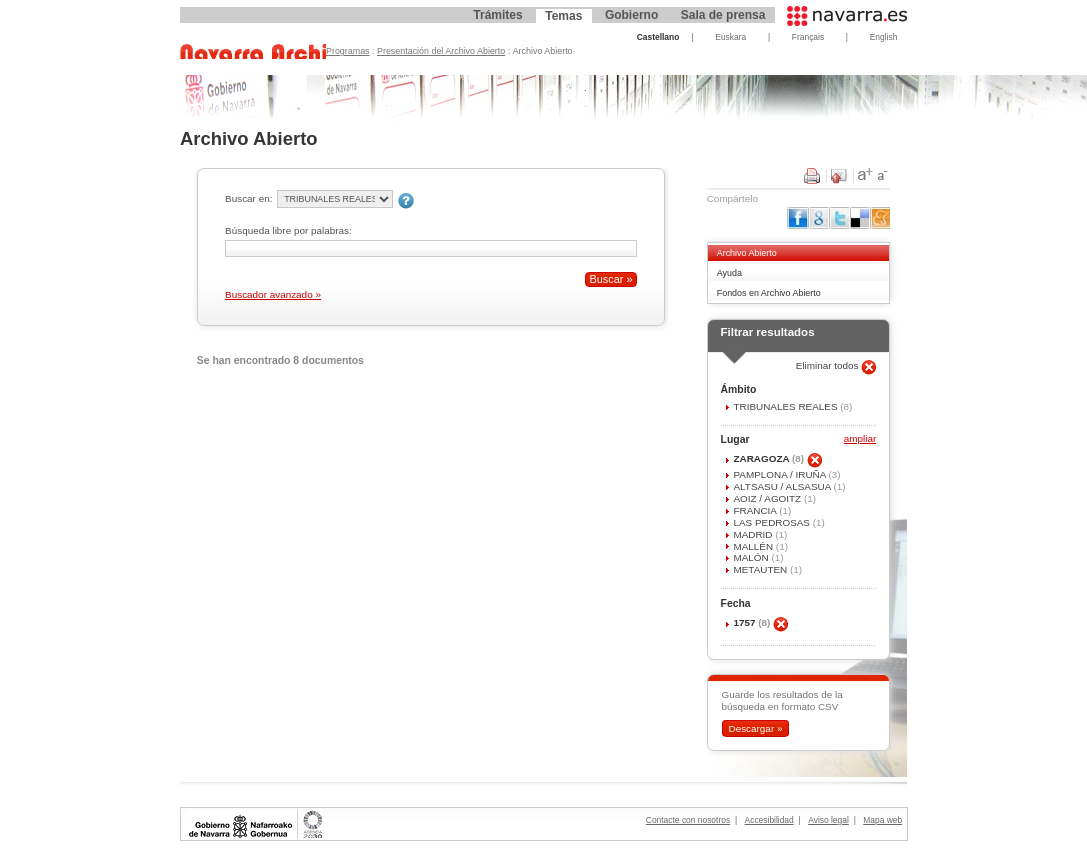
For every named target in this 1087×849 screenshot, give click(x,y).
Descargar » (755, 728)
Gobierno (631, 15)
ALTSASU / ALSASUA (783, 486)
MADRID (754, 534)
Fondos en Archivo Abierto (769, 293)
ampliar (860, 439)
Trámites (497, 15)
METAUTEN (761, 569)
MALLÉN (754, 546)
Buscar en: (248, 198)
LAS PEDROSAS (772, 522)
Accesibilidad (769, 820)
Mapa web (882, 820)
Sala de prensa (723, 15)
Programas (348, 51)
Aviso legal (828, 820)
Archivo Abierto (747, 253)
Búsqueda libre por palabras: (288, 230)
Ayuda (729, 273)
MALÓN (752, 557)
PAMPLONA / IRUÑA (780, 474)
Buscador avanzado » (273, 294)
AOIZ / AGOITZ (768, 498)
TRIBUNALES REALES (786, 406)
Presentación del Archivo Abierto (441, 51)
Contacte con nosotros (688, 820)
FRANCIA (756, 510)
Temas (563, 16)
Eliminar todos (829, 365)
